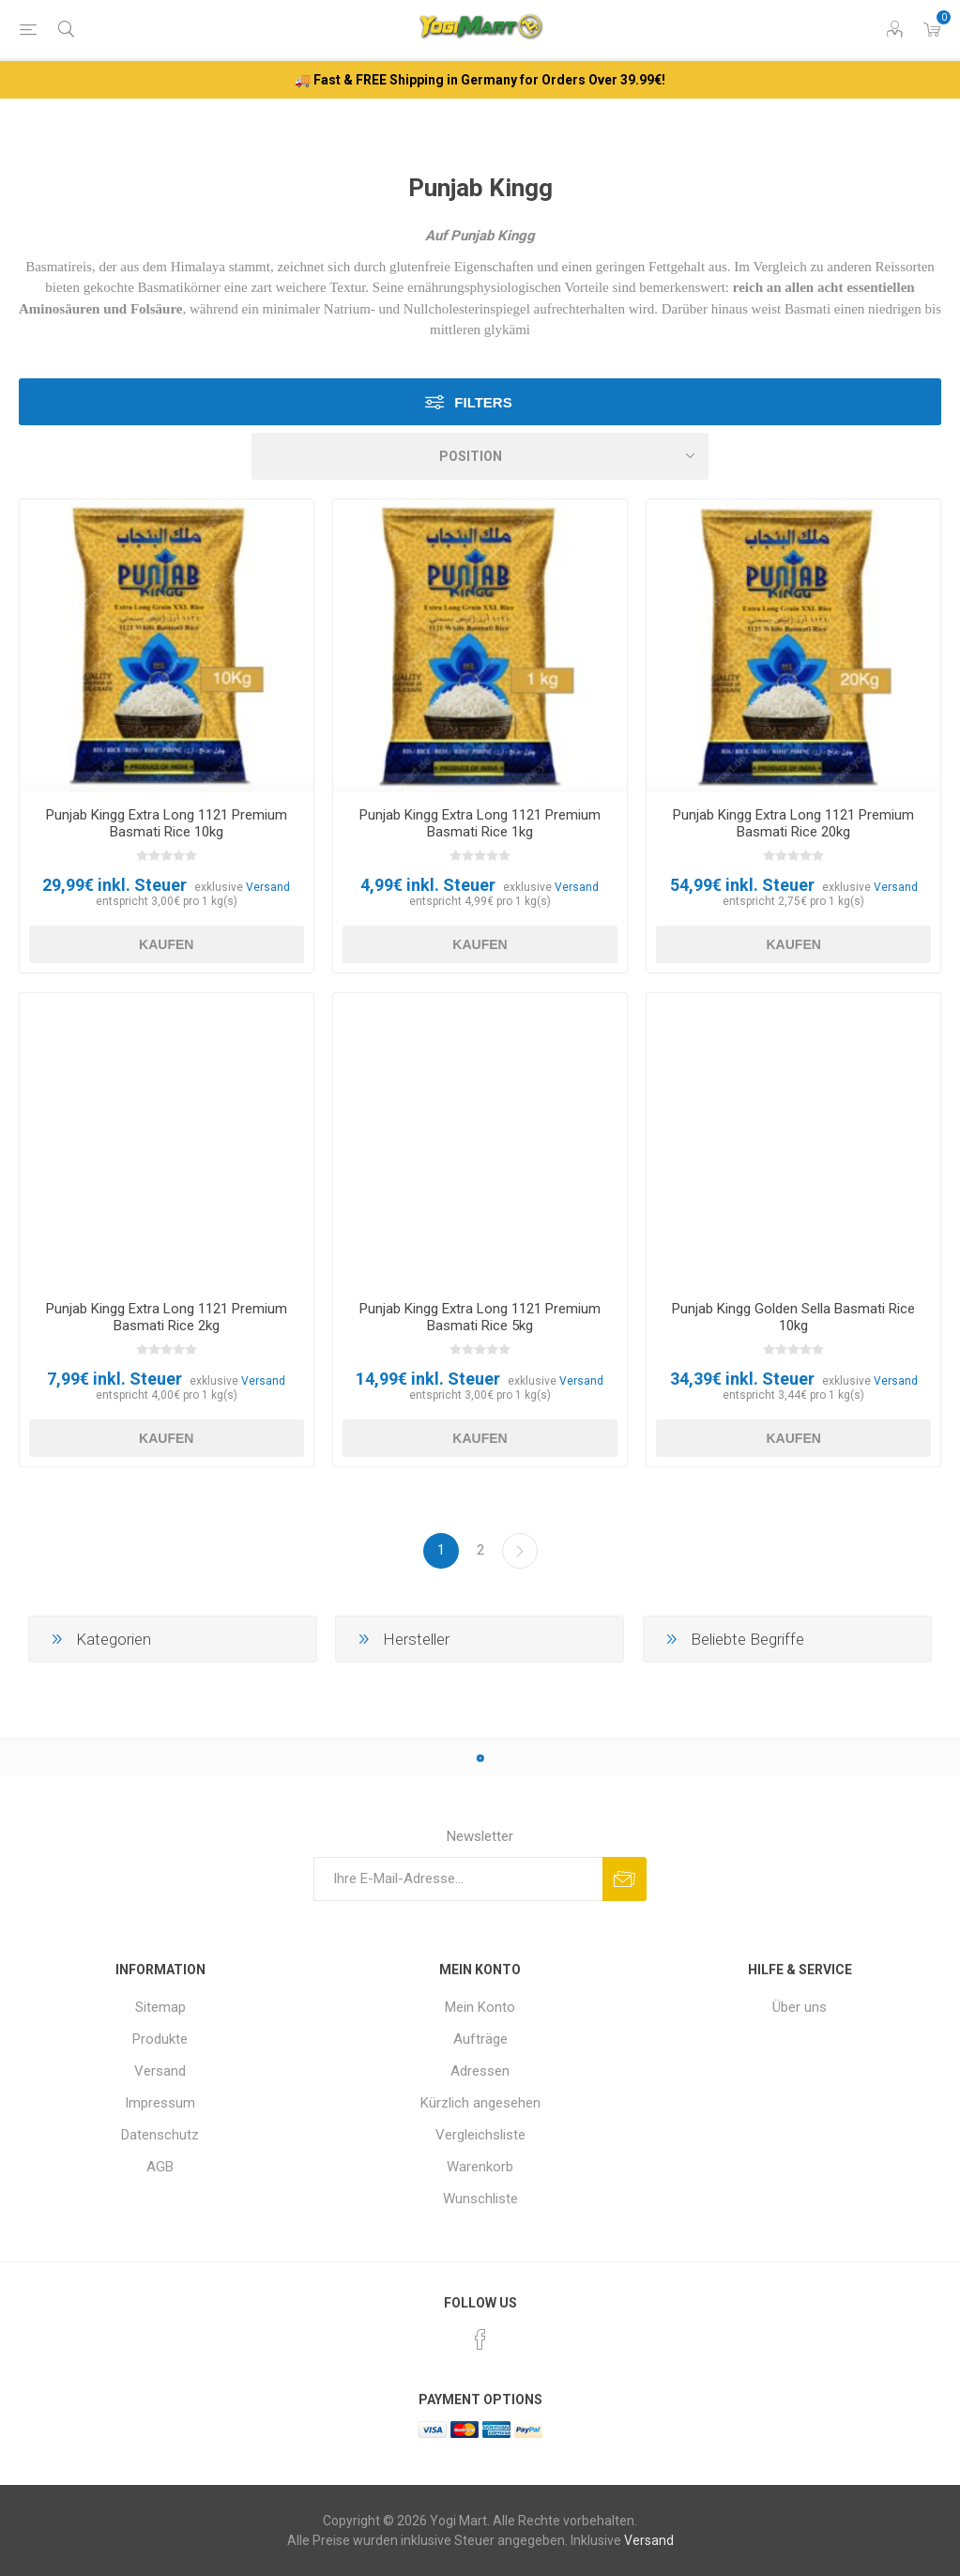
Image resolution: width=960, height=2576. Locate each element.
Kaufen (166, 944)
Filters (482, 402)
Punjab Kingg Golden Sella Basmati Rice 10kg (793, 1317)
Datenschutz (160, 2134)
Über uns (799, 2007)
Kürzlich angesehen (480, 2102)
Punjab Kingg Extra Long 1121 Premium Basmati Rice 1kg (480, 823)
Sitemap (160, 2007)
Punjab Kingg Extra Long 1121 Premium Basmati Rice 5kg (480, 1317)
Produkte (160, 2039)
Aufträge (480, 2039)
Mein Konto (480, 2007)
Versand (268, 887)
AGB (160, 2166)
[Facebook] (480, 2339)
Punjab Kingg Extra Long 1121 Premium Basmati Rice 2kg (166, 1317)
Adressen (480, 2070)
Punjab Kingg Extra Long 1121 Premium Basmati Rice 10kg (166, 823)
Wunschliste (480, 2198)
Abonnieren (624, 1879)
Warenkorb (480, 2166)
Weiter (520, 1551)
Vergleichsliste (480, 2134)
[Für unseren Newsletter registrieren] (457, 1879)
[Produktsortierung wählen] (480, 456)
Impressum (160, 2102)
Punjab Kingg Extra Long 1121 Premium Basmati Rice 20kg (793, 823)
